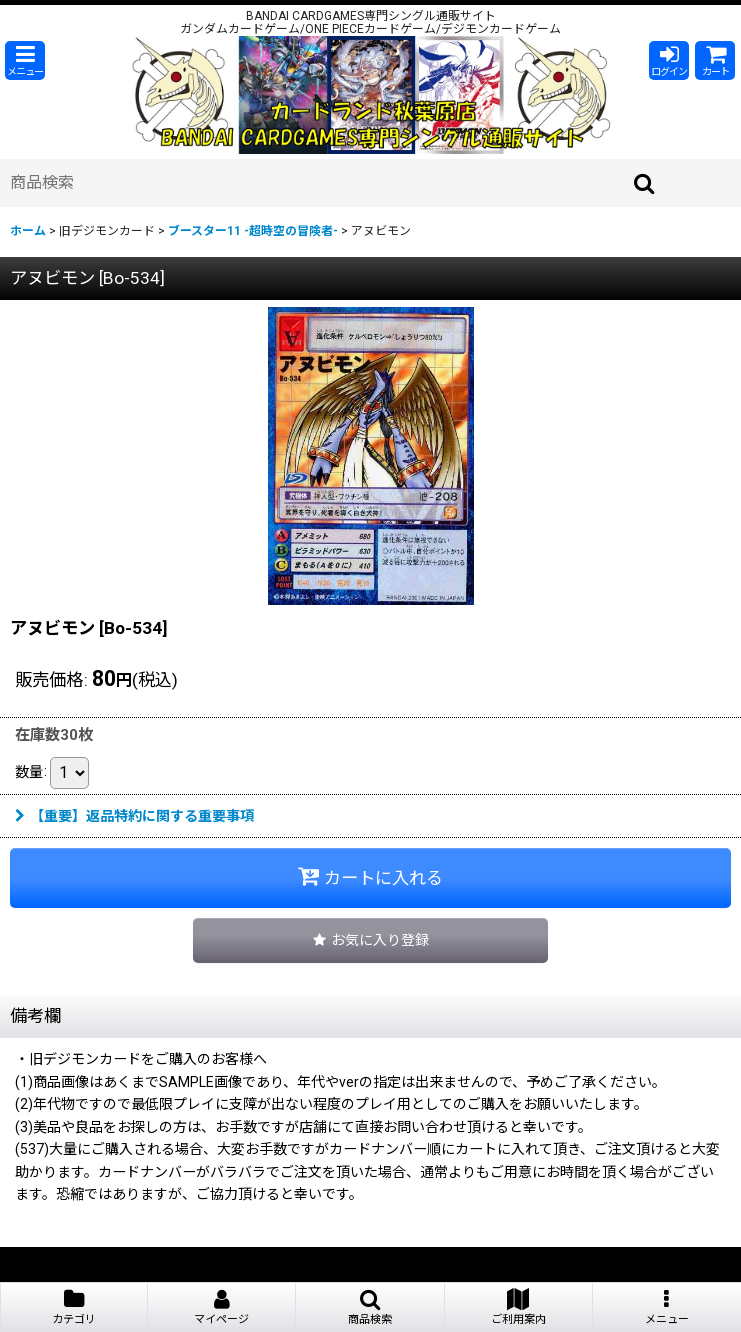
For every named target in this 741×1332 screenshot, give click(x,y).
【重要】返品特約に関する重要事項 (134, 816)
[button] (25, 60)
